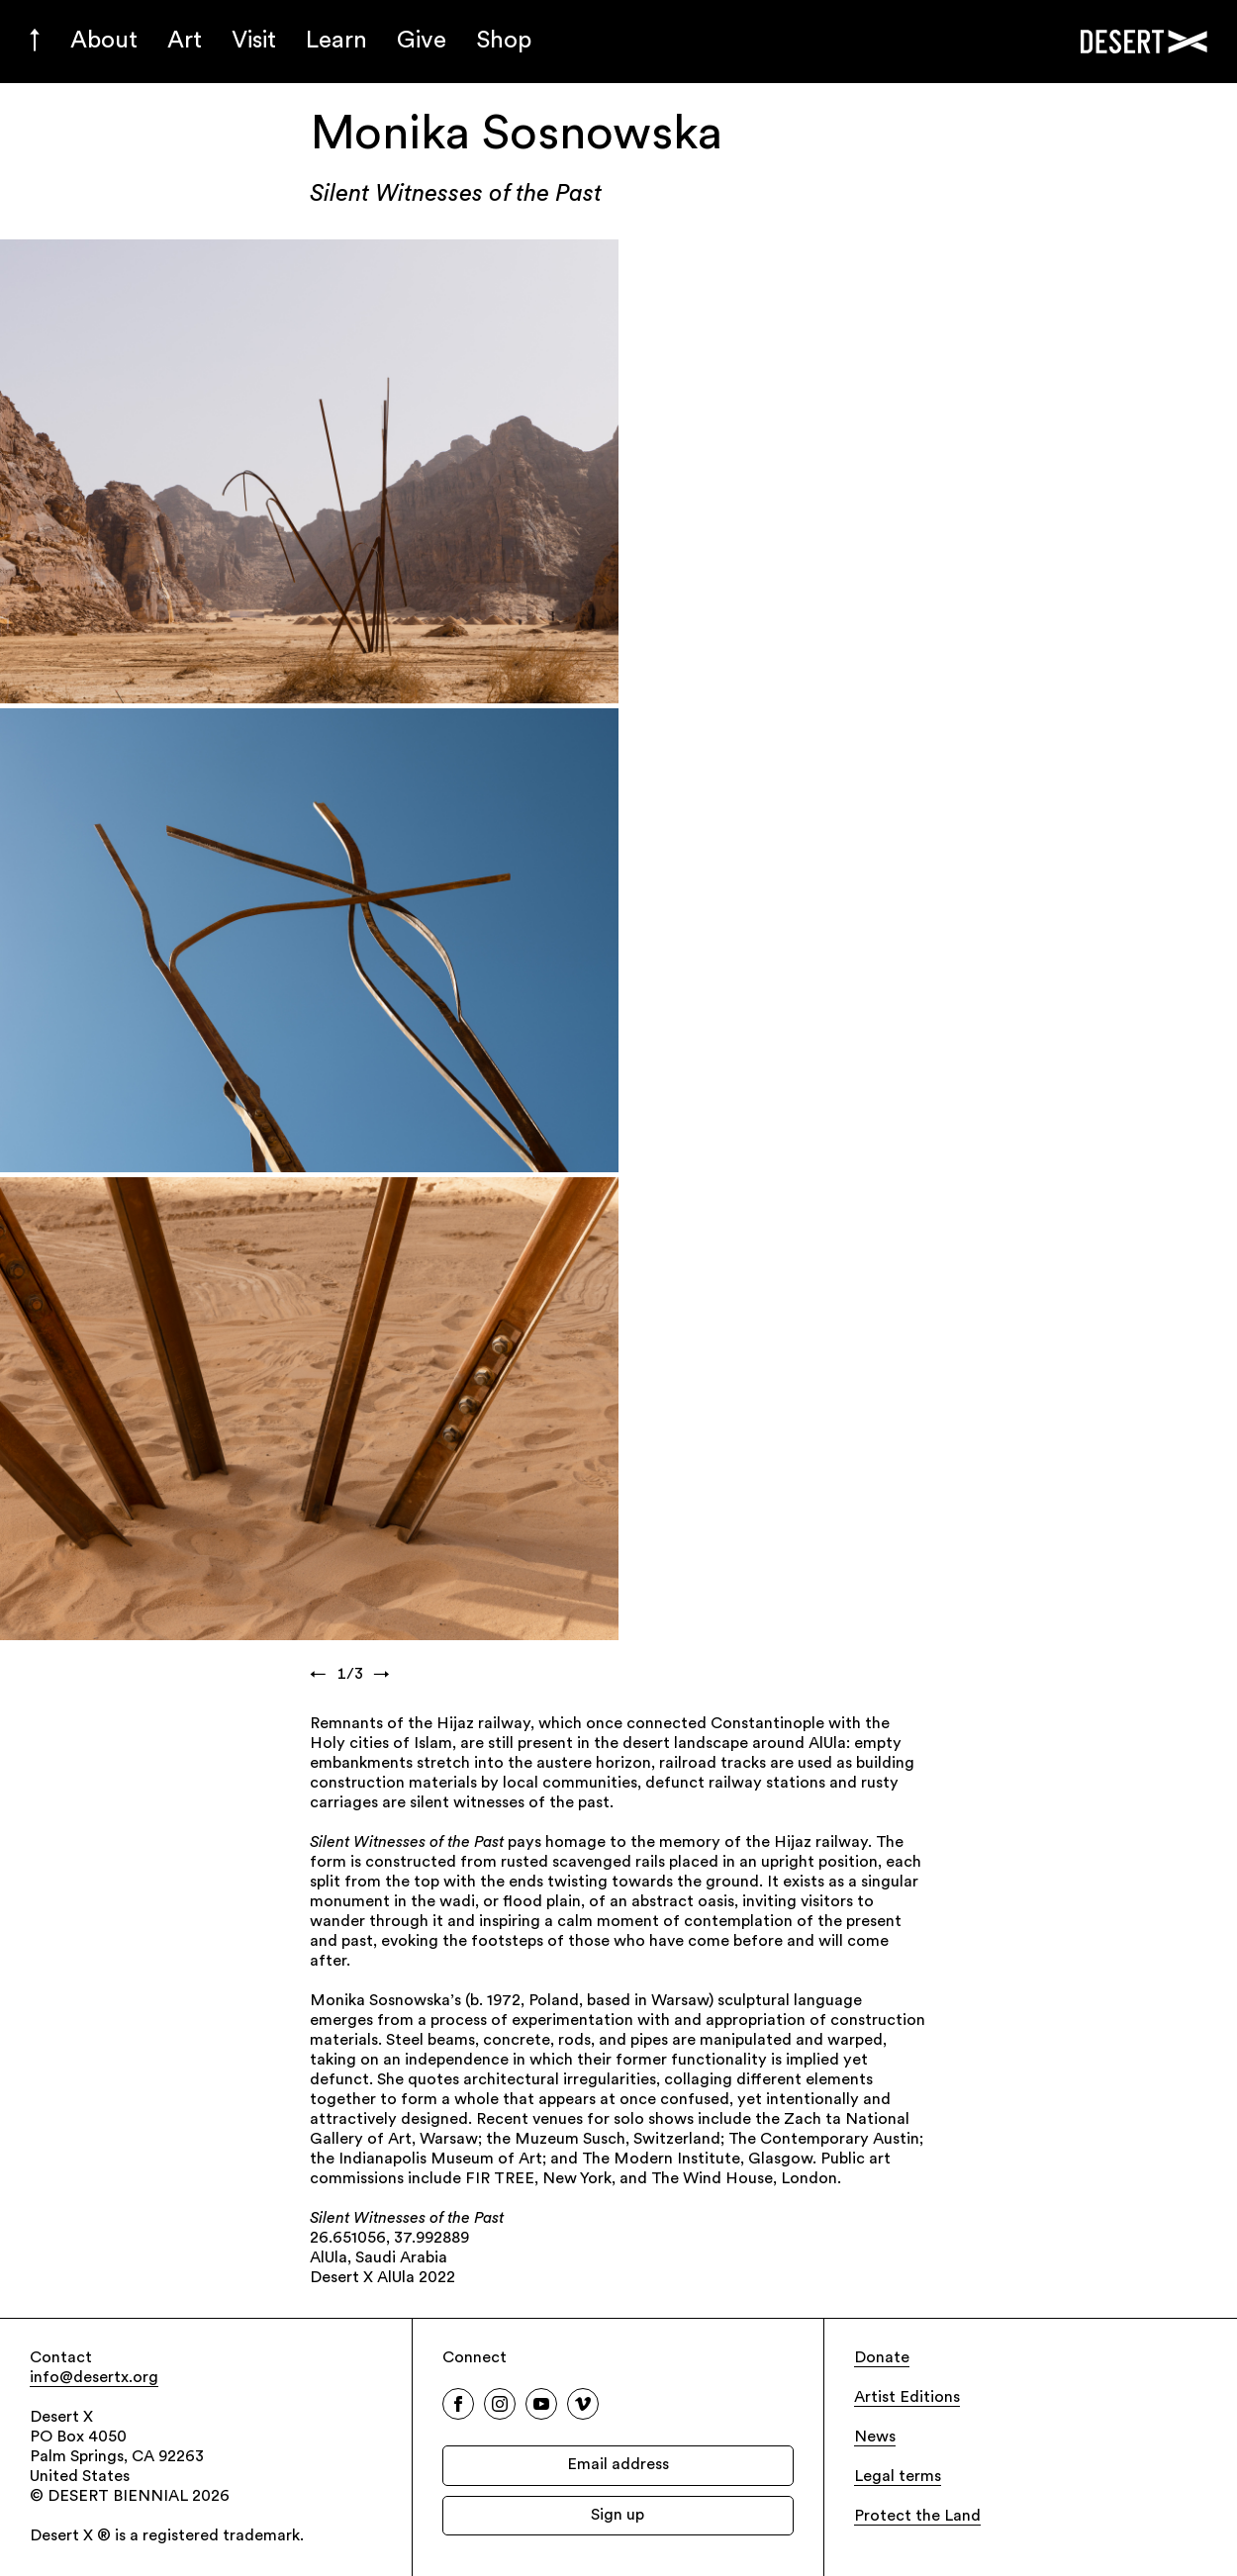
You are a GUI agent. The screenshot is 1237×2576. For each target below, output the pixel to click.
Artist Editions (907, 2398)
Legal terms (897, 2477)
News (875, 2437)
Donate (881, 2358)
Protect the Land (917, 2517)
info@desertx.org (94, 2378)
